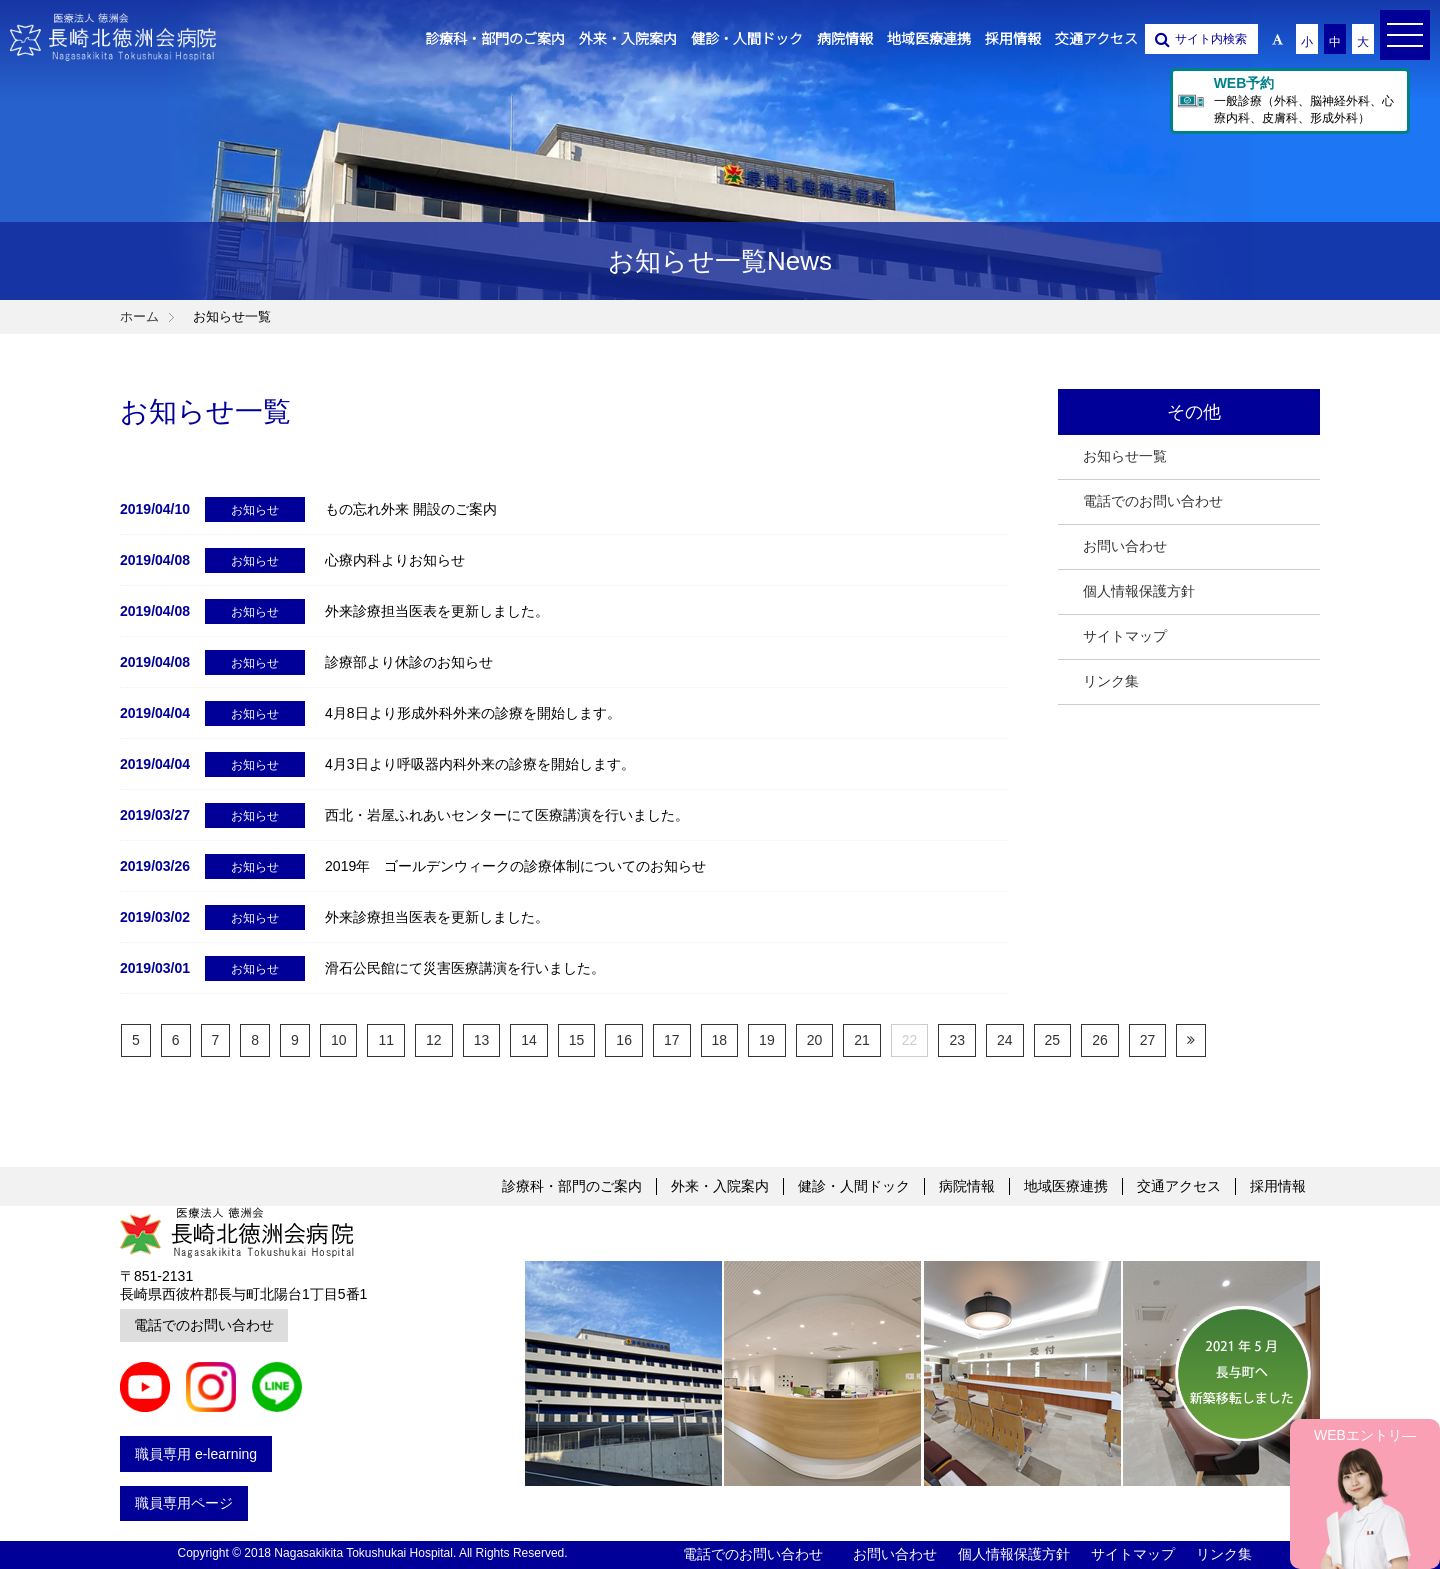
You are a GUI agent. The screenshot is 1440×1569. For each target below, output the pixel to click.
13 (482, 1040)
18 (720, 1040)
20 (815, 1040)
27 (1148, 1040)
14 (529, 1040)
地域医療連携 (1066, 1186)
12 (434, 1040)
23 (957, 1040)
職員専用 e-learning (196, 1454)
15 (577, 1040)
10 (339, 1040)
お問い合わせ (1125, 546)
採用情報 (1278, 1186)
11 (386, 1040)
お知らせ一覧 (1125, 456)
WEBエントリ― (1365, 1435)
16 (624, 1040)
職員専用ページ (184, 1503)
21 (862, 1040)
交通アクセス (1179, 1186)
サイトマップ (1125, 636)
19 (767, 1040)
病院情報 (967, 1186)
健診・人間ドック (854, 1186)
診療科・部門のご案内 (572, 1186)
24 (1005, 1040)
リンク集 (1111, 681)
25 (1053, 1040)
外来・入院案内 (720, 1186)
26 (1100, 1040)
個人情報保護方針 (1139, 591)
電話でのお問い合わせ (1153, 501)
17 (672, 1040)
